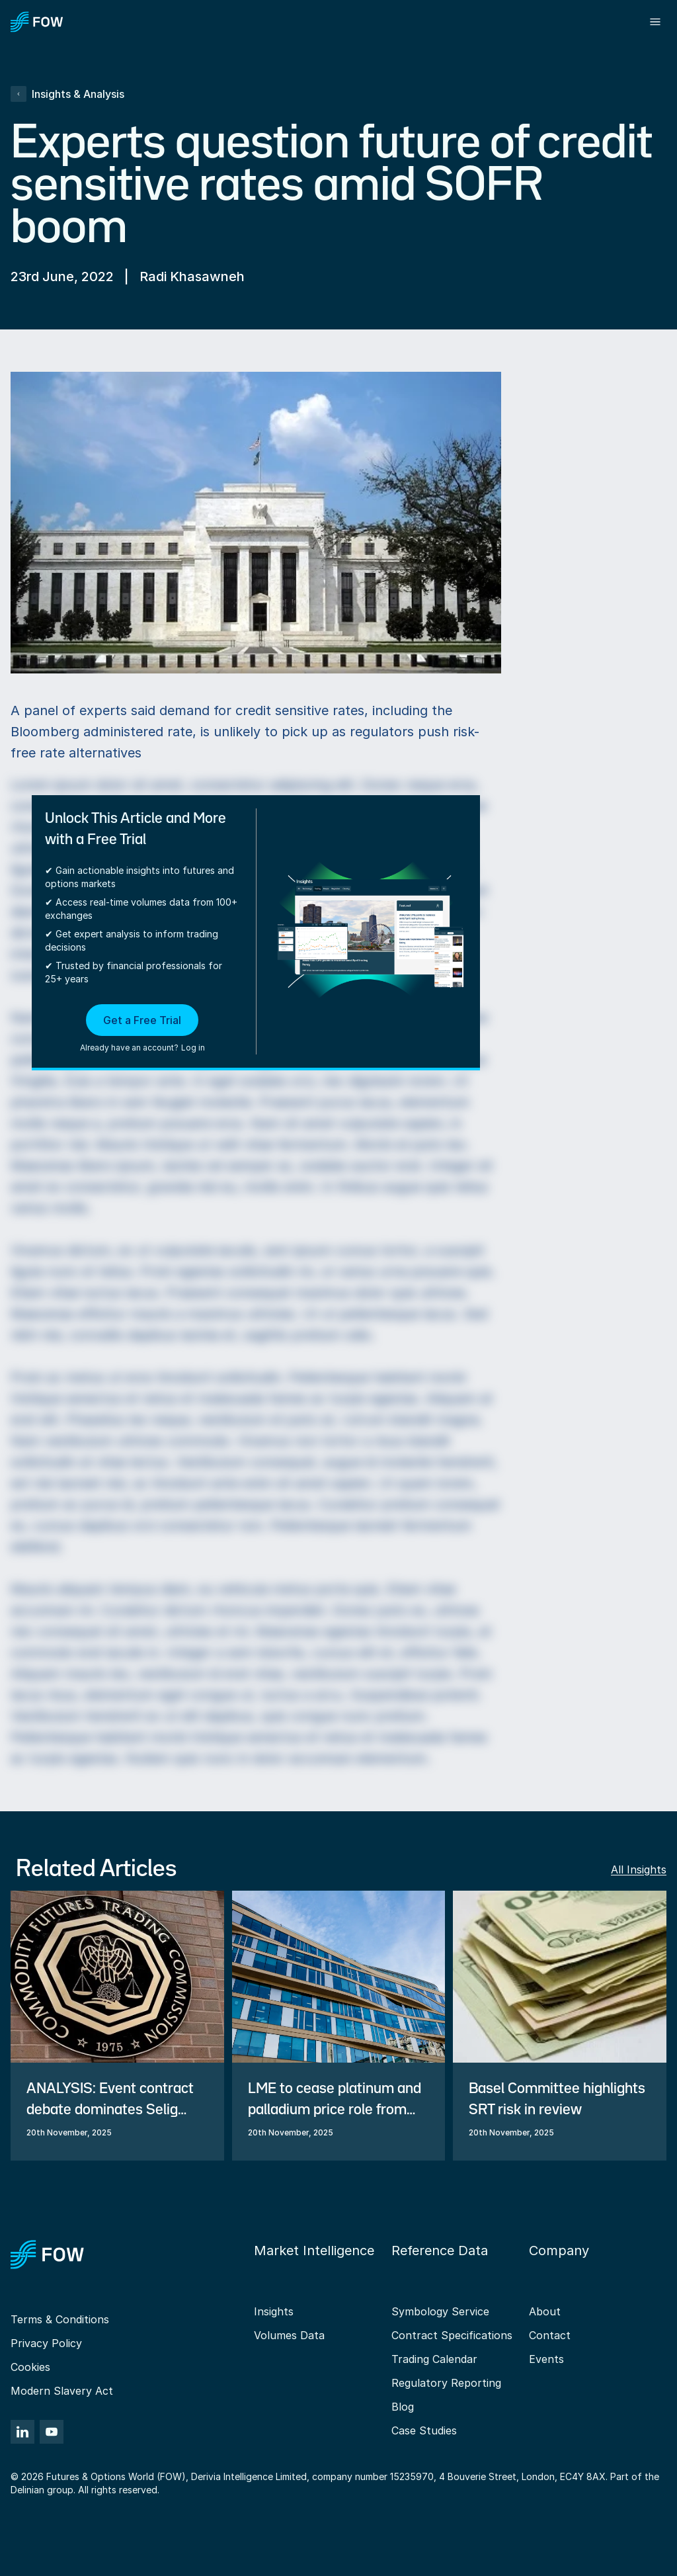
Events (546, 2359)
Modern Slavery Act (62, 2390)
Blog (402, 2406)
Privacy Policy (46, 2343)
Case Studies (424, 2430)
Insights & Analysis (67, 94)
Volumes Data (289, 2335)
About (545, 2311)
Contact (550, 2335)
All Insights (638, 1869)
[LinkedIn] (22, 2432)
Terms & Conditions (60, 2319)
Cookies (30, 2367)
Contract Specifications (451, 2335)
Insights (274, 2311)
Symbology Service (440, 2311)
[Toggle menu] (655, 22)
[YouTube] (51, 2432)
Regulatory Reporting (446, 2382)
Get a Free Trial (142, 1020)
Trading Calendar (434, 2359)
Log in (193, 1047)
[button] (142, 1029)
